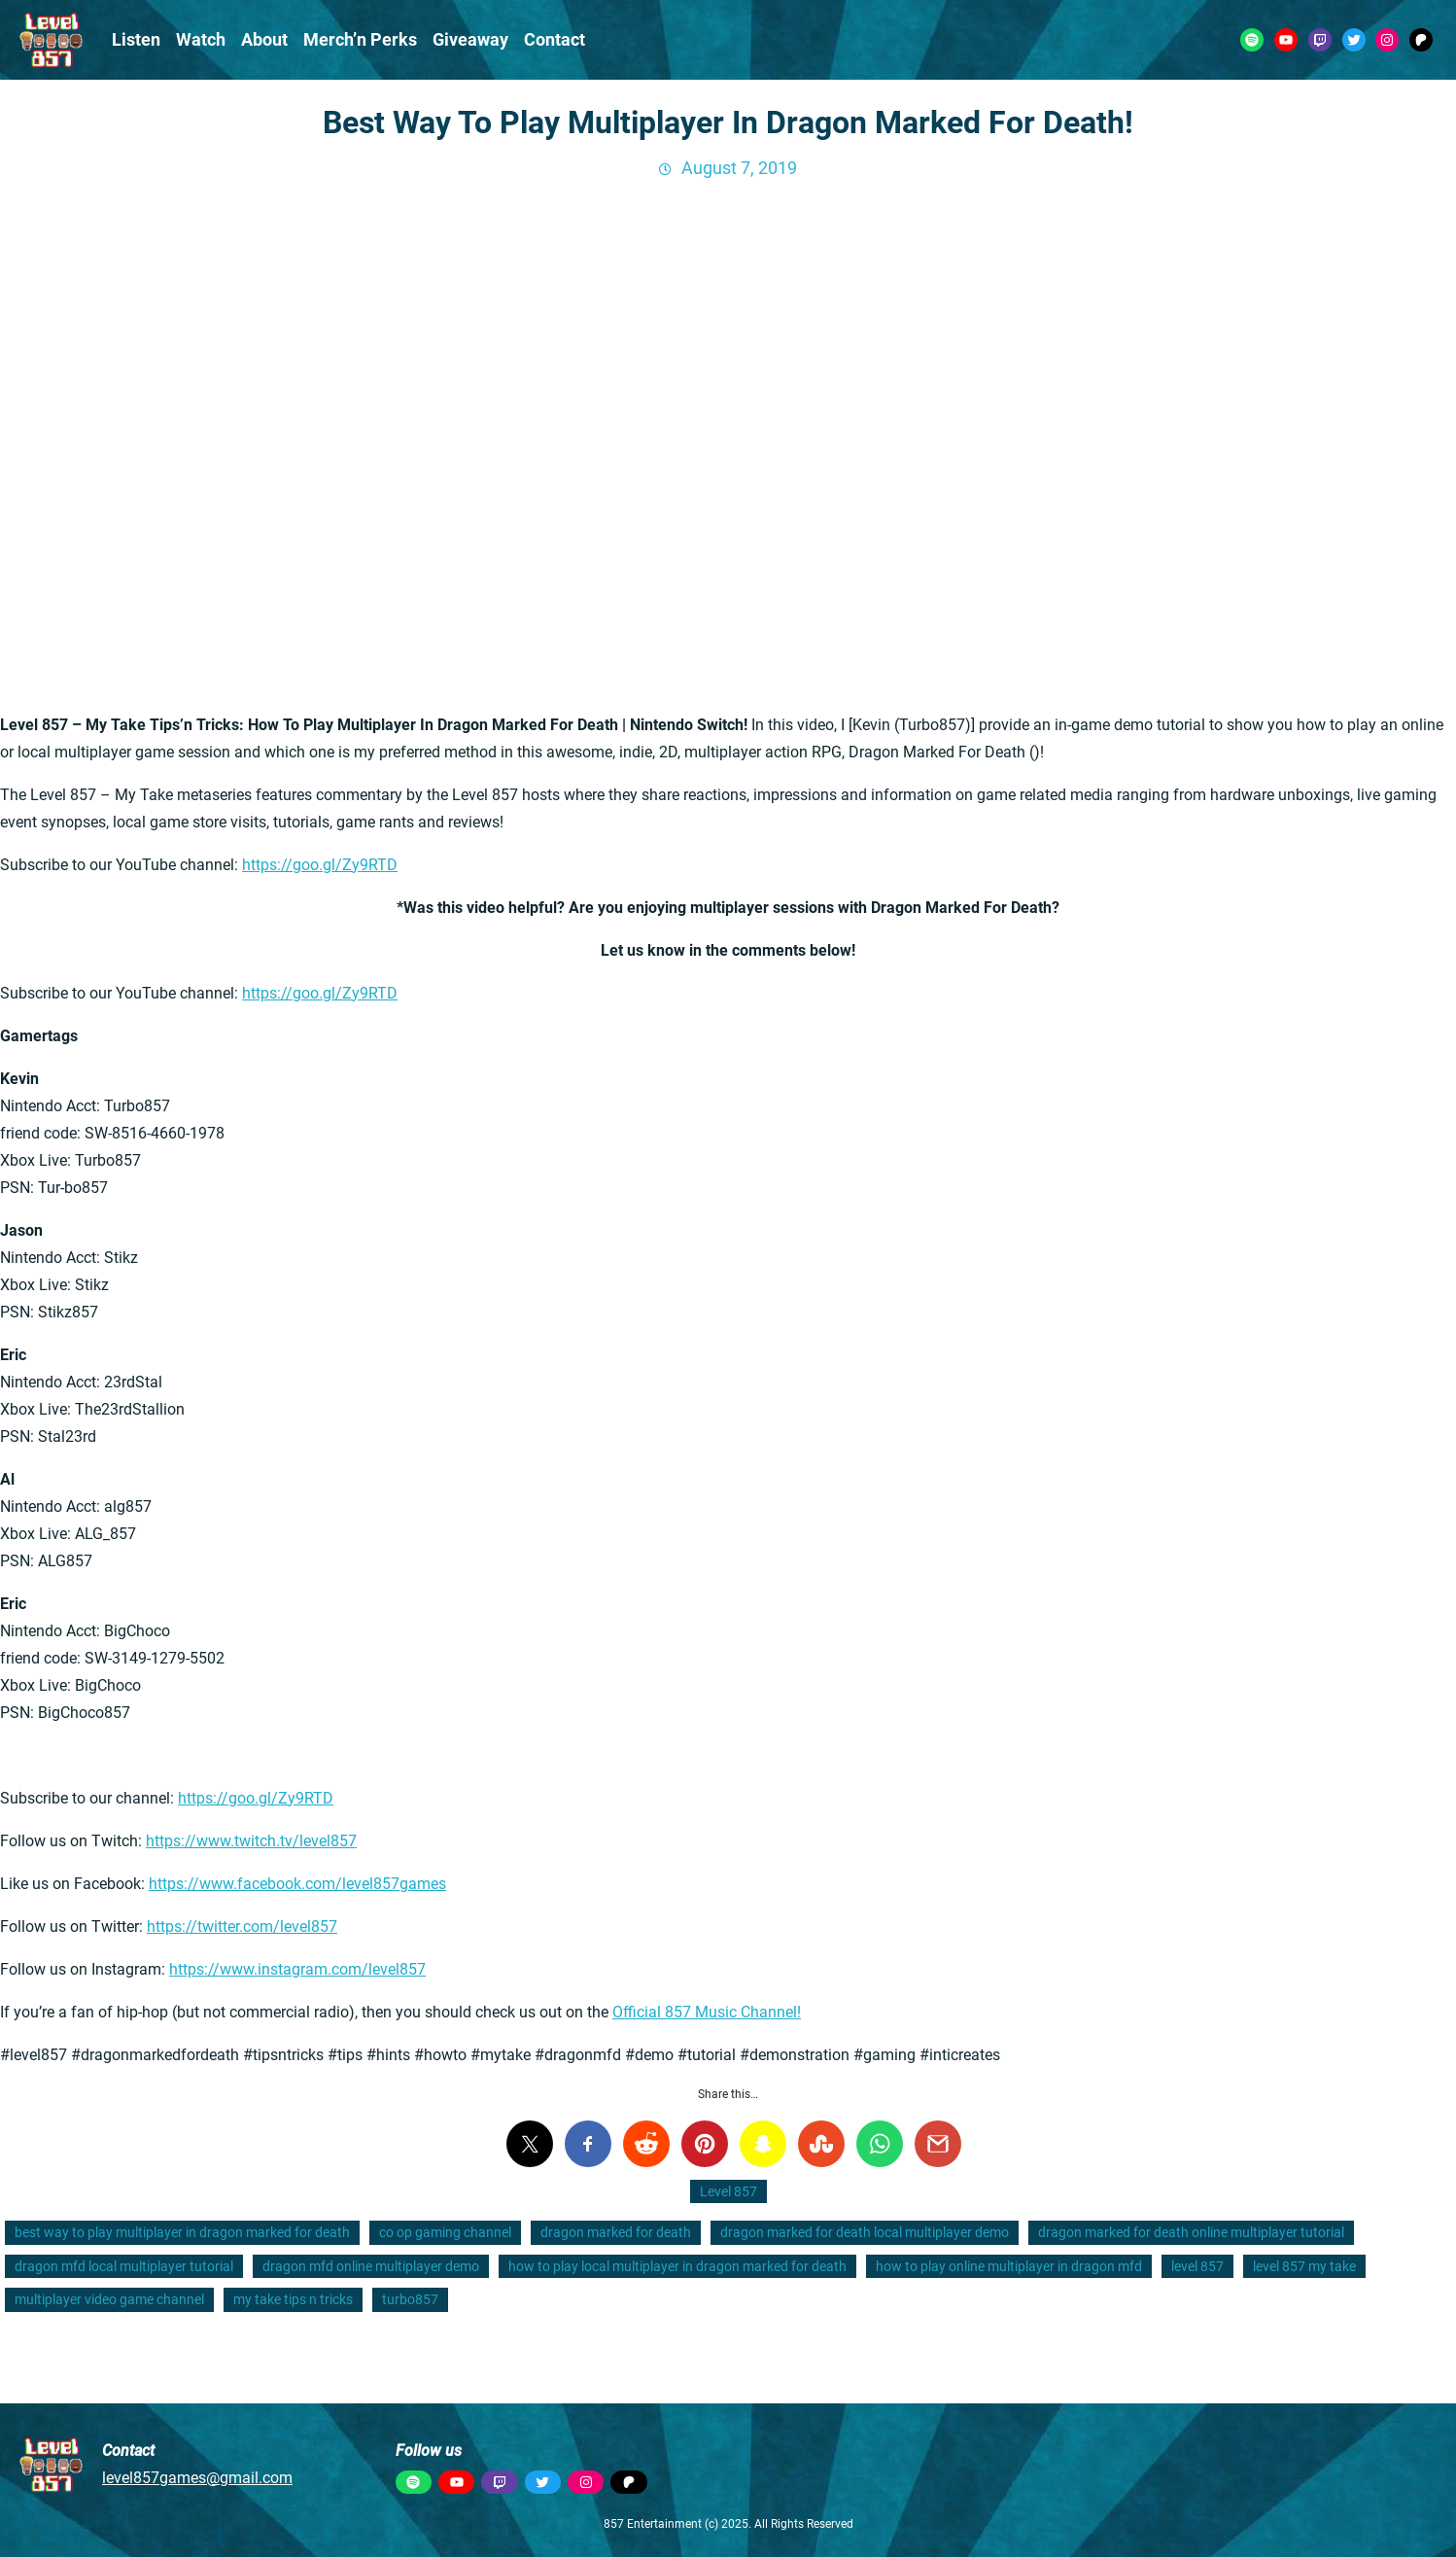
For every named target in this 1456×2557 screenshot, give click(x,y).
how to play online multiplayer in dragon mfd (1009, 2266)
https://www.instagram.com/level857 (297, 1969)
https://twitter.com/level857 (242, 1926)
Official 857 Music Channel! (706, 2012)
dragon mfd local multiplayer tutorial (124, 2266)
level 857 (1197, 2266)
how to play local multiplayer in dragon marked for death (677, 2266)
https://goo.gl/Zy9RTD (320, 865)
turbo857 (410, 2299)
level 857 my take (1304, 2266)
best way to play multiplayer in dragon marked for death (182, 2232)
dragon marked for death (615, 2232)
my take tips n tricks (293, 2299)
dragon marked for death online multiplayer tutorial (1191, 2232)
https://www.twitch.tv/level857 (251, 1841)
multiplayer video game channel (109, 2299)
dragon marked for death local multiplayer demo (864, 2232)
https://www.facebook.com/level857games (297, 1883)
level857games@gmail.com (197, 2478)
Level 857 (728, 2191)
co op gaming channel (445, 2232)
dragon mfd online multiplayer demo (370, 2266)
